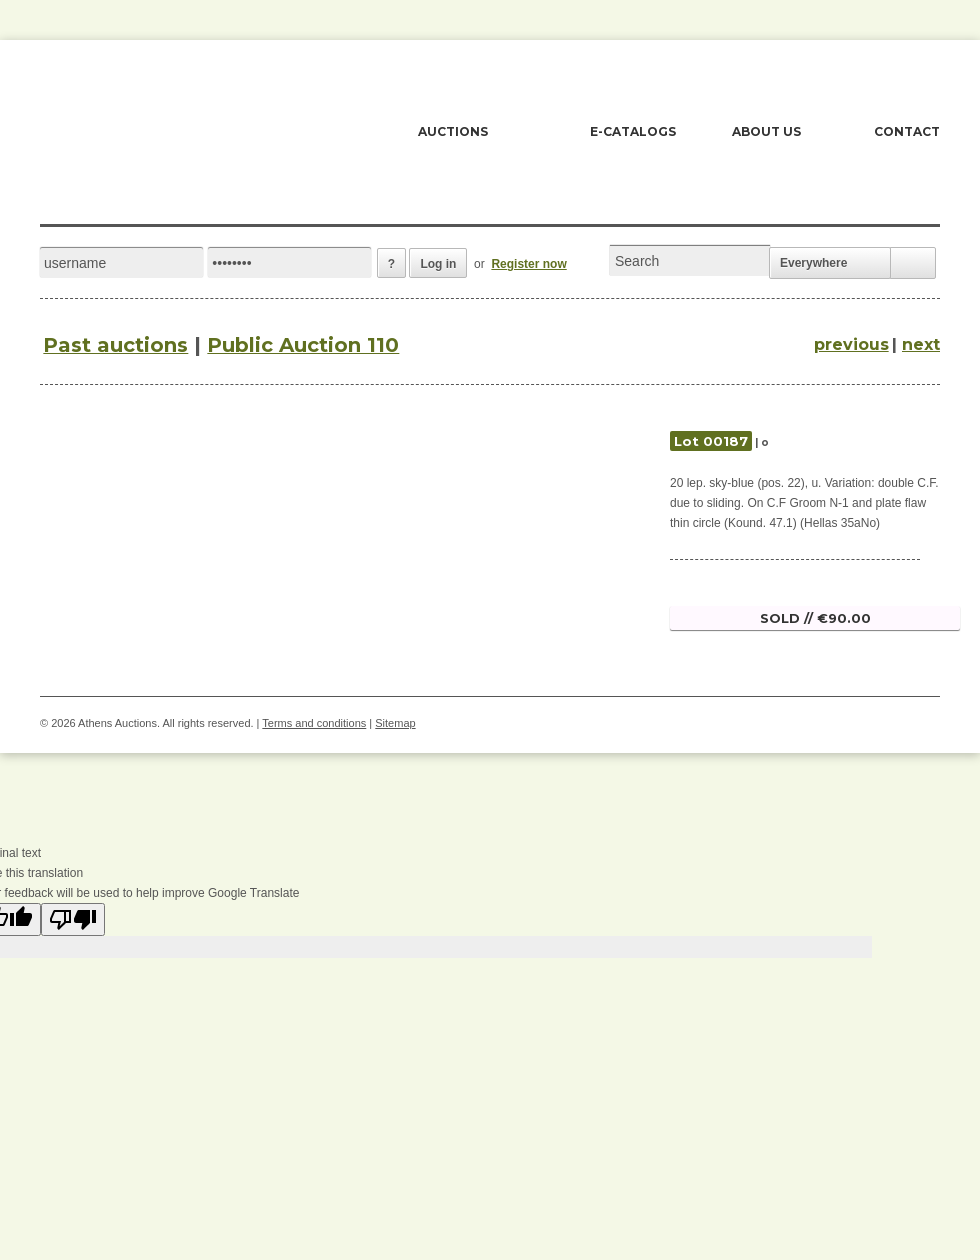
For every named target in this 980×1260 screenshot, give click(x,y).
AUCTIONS (453, 131)
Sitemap (395, 723)
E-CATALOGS (633, 131)
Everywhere (813, 263)
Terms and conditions (314, 723)
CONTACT (907, 131)
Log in (438, 264)
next (921, 344)
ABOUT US (766, 131)
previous (851, 344)
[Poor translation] (73, 919)
